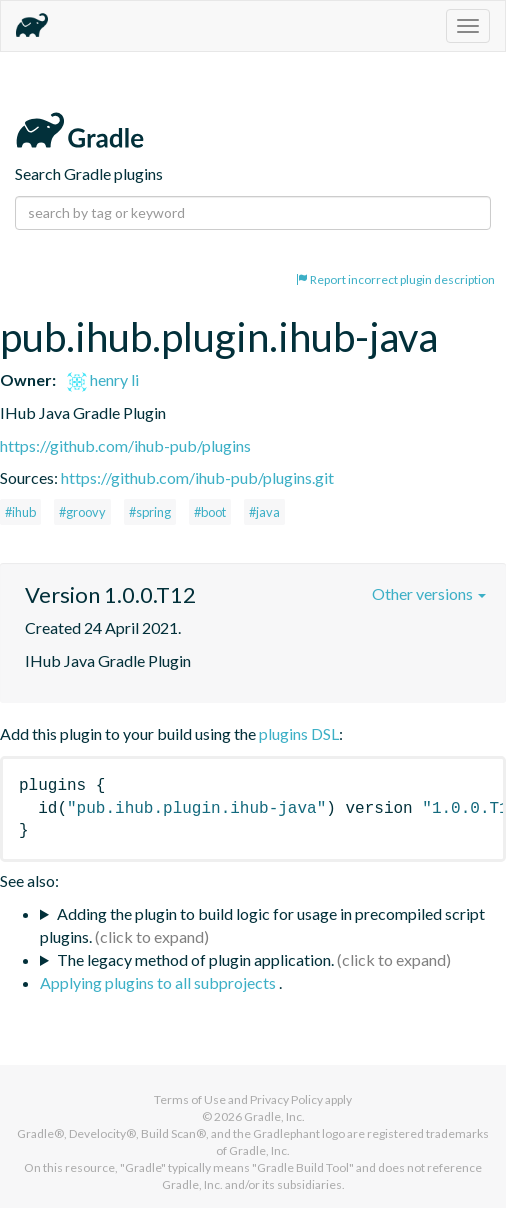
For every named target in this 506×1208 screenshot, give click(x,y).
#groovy (82, 512)
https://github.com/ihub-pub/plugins (125, 445)
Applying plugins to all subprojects (159, 982)
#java (264, 512)
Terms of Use (190, 1099)
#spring (150, 512)
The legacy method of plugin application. (195, 959)
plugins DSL (299, 733)
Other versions (429, 593)
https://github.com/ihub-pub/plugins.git (197, 477)
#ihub (20, 512)
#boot (210, 512)
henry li (103, 379)
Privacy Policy (286, 1099)
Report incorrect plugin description (395, 279)
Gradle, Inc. (274, 1116)
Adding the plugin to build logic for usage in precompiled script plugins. (262, 925)
